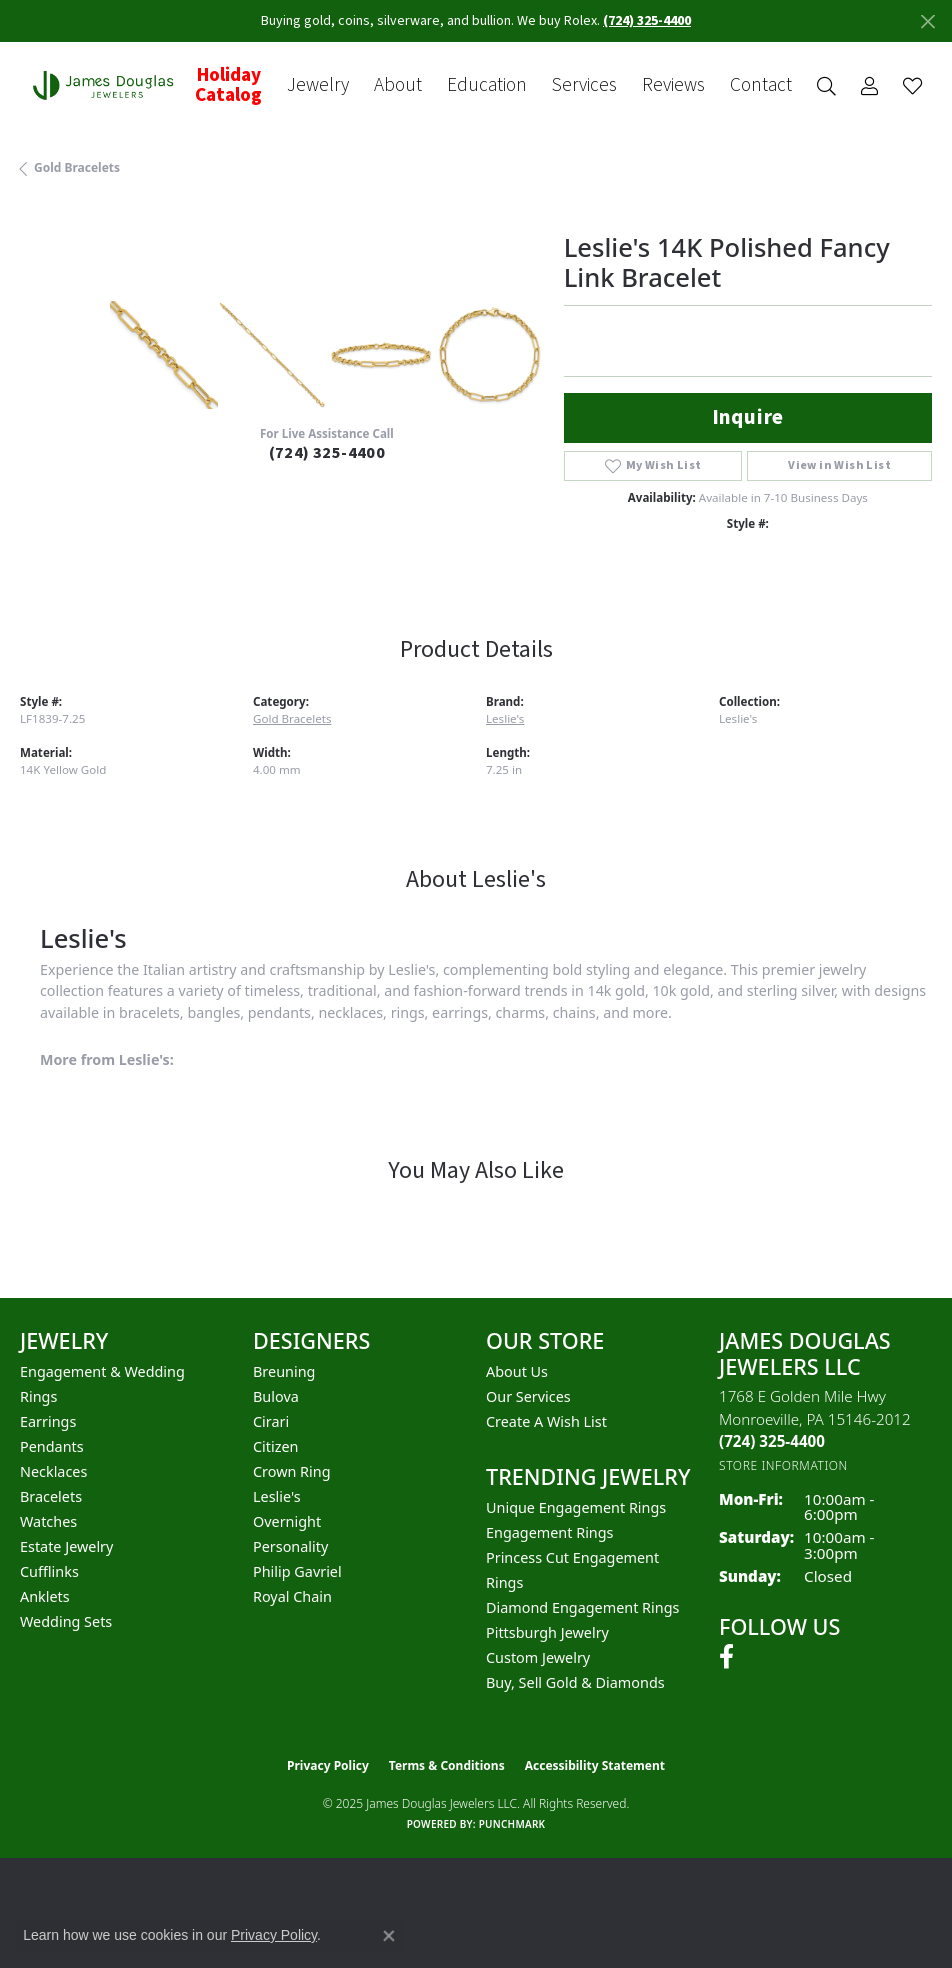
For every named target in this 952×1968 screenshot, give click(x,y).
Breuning (284, 1371)
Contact (761, 85)
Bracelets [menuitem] (51, 1496)
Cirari (271, 1421)
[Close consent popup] (389, 1936)
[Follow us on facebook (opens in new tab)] (726, 1657)
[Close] (927, 21)
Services (584, 85)
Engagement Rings (550, 1532)
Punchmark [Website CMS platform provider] (512, 1824)
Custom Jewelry (538, 1657)
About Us (517, 1371)
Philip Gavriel (297, 1571)
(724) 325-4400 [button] (647, 21)
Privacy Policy (328, 1765)
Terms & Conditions (447, 1765)
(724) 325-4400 (327, 453)
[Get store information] (783, 1465)
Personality (290, 1546)
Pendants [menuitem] (52, 1446)
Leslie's (505, 718)
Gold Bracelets (77, 167)
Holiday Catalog (228, 85)
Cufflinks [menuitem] (49, 1571)
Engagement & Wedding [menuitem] (102, 1371)
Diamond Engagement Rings (582, 1607)
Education (487, 85)
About (398, 85)
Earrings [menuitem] (48, 1421)
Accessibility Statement (595, 1765)
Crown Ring (292, 1471)
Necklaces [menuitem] (53, 1471)
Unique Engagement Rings (576, 1507)
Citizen (276, 1446)
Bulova (276, 1396)
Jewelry (318, 85)
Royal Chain (292, 1596)
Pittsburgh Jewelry (547, 1632)
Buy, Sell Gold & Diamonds (575, 1682)
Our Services (528, 1396)
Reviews (673, 85)
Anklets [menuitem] (45, 1596)
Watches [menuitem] (48, 1521)
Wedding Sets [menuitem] (66, 1621)
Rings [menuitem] (38, 1396)
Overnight (287, 1521)
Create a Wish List (546, 1421)
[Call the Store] (772, 1441)
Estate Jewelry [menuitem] (66, 1546)
